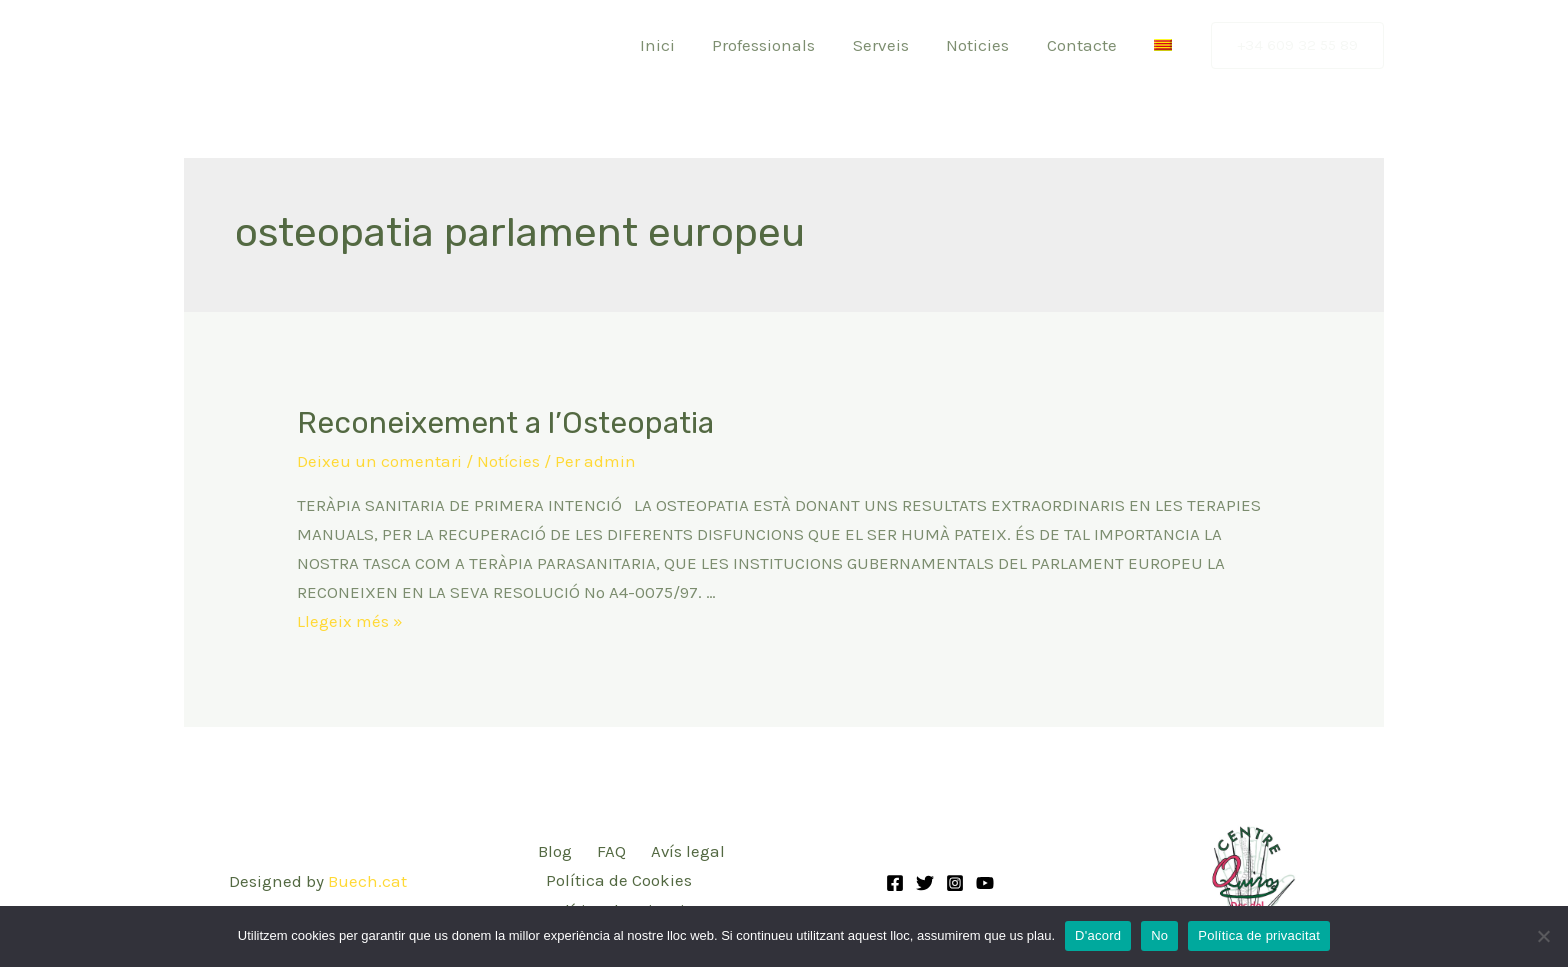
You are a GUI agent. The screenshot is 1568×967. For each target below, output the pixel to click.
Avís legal (684, 851)
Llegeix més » (350, 620)
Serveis (893, 45)
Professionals (779, 45)
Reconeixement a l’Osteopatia (505, 423)
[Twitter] (925, 882)
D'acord (1098, 935)
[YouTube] (985, 882)
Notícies (508, 461)
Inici (676, 45)
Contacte (1087, 45)
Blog (554, 851)
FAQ (608, 851)
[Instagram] (955, 882)
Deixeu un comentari (379, 461)
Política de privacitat (1259, 935)
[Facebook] (895, 882)
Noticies (986, 45)
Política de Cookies (618, 880)
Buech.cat (367, 880)
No (1159, 935)
